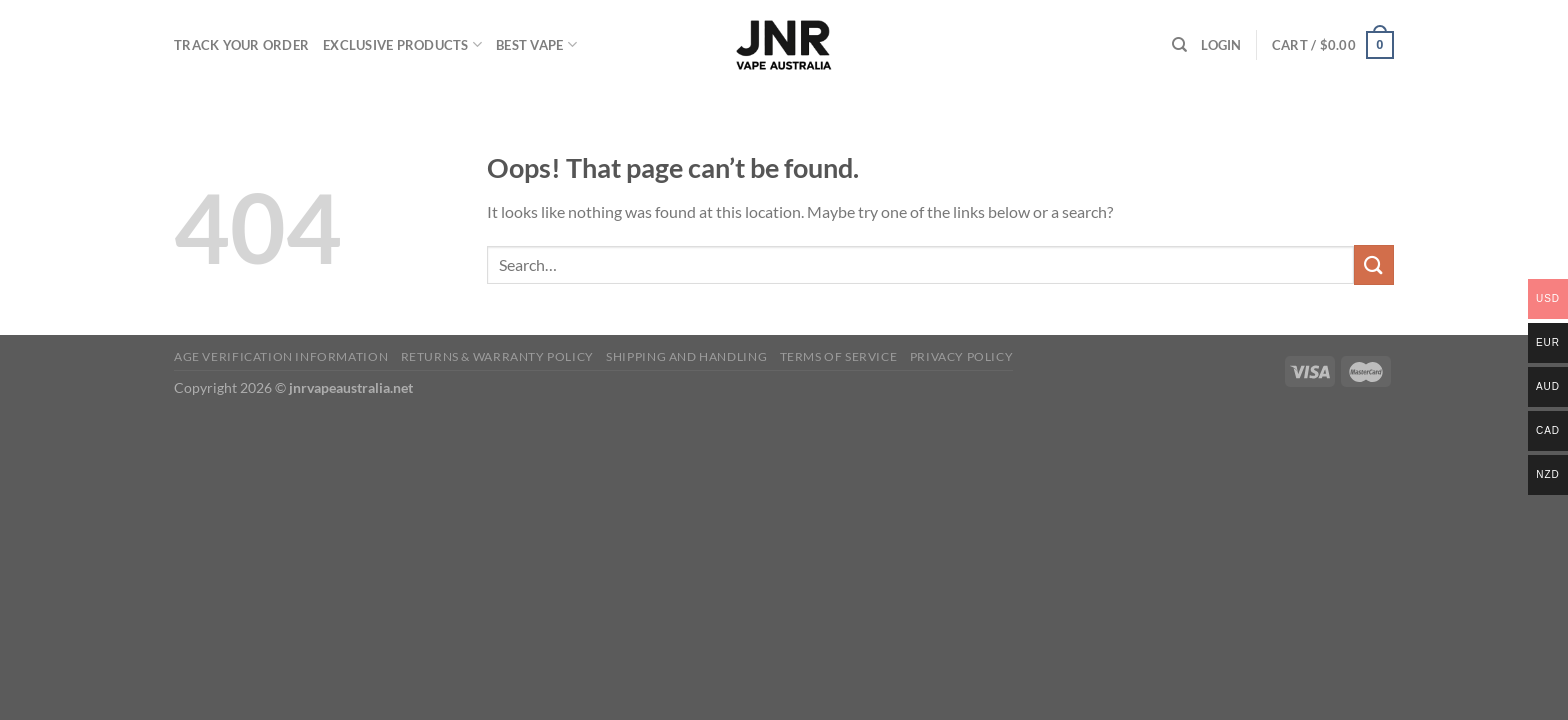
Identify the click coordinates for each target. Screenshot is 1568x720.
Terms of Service (839, 356)
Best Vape (536, 44)
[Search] (1179, 45)
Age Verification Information (281, 356)
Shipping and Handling (686, 356)
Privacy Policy (962, 356)
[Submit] (1374, 264)
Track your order (241, 45)
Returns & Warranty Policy (497, 356)
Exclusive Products (402, 44)
